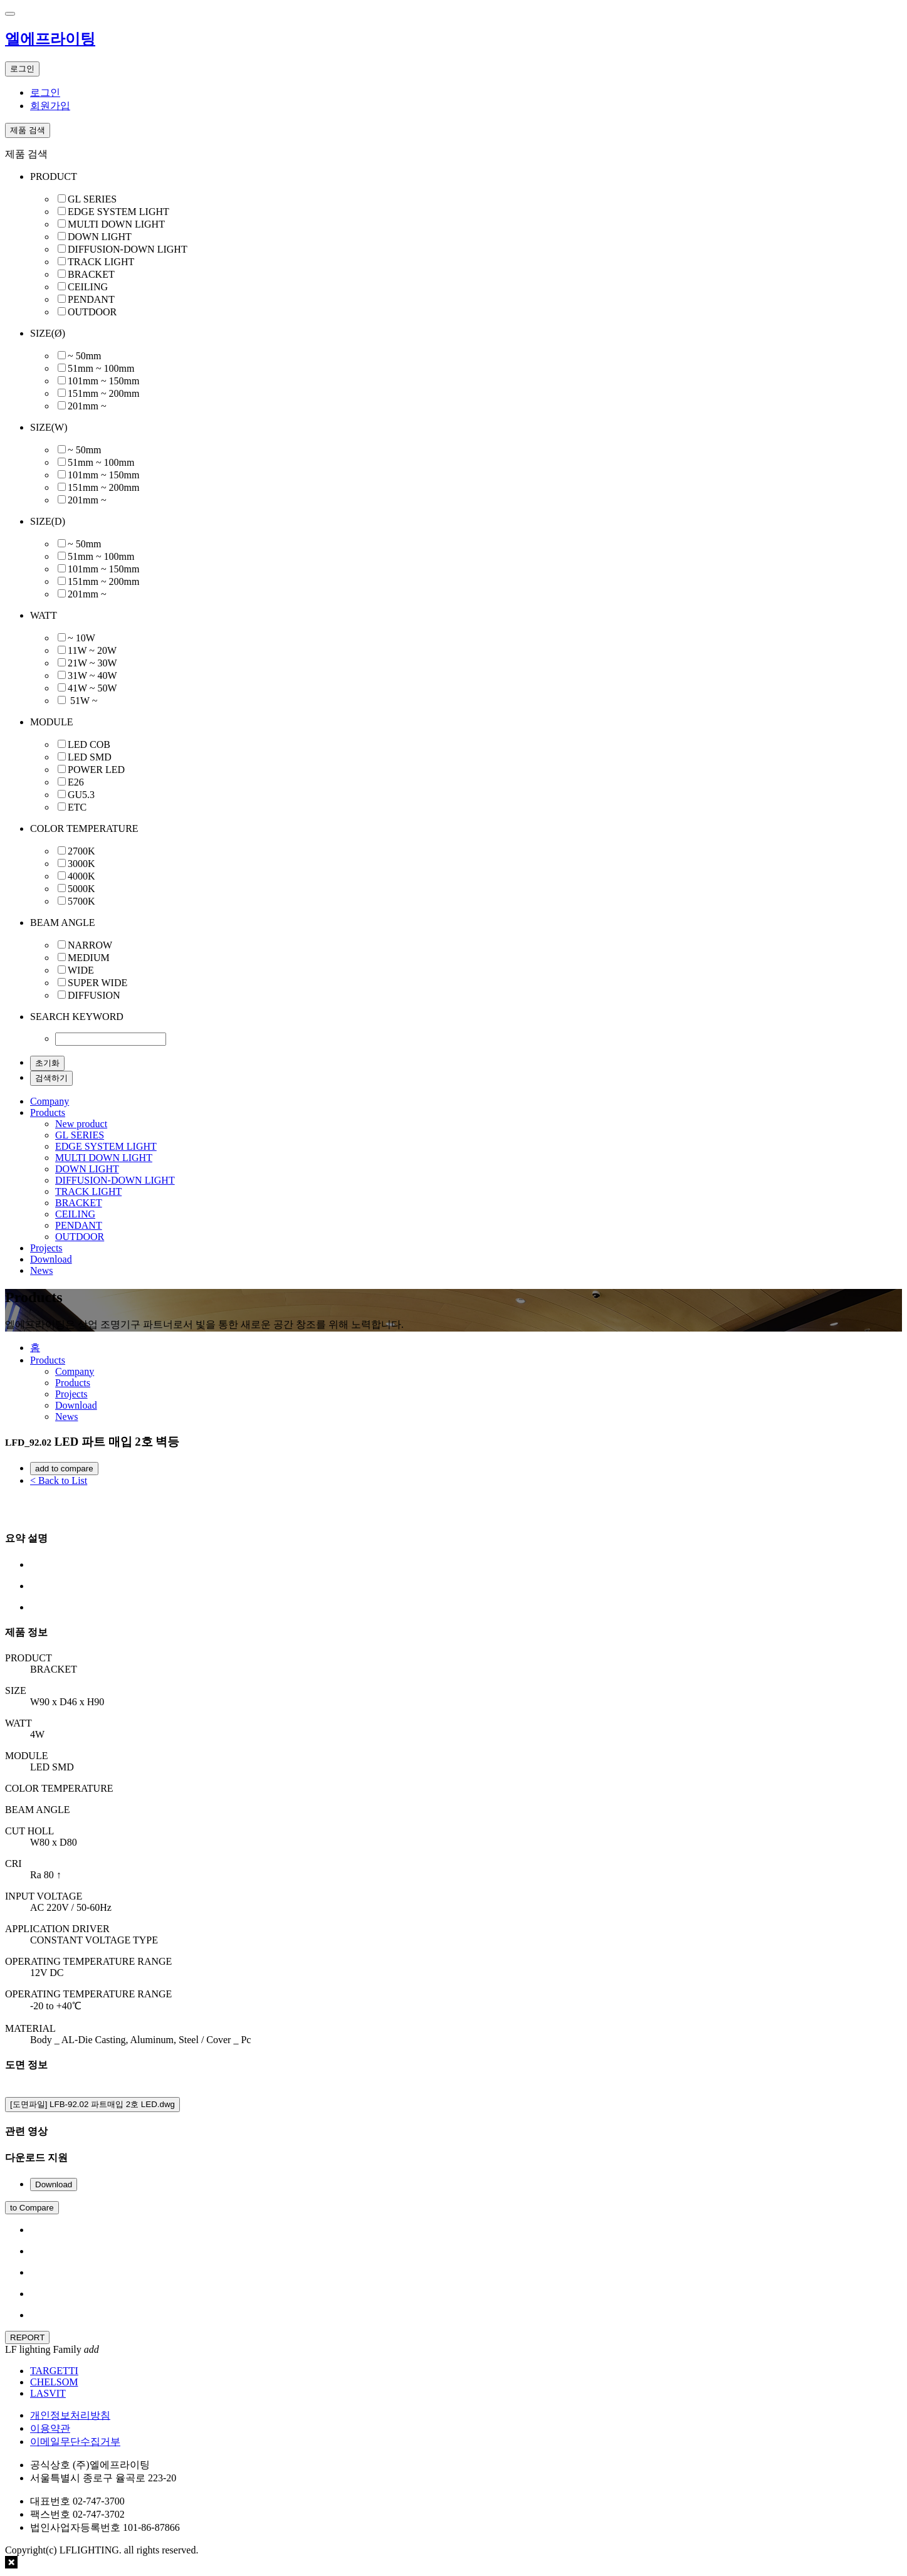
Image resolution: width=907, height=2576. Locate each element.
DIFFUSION (94, 995)
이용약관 (50, 2428)
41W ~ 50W (92, 688)
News (41, 1270)
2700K (81, 851)
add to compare (64, 1468)
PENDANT (91, 299)
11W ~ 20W (92, 650)
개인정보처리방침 (70, 2415)
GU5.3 (81, 794)
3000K (81, 863)
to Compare (32, 2207)
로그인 (45, 92)
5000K (81, 888)
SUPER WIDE (97, 982)
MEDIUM (89, 957)
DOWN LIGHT (100, 236)
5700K (81, 901)
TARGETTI (54, 2370)
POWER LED (96, 769)
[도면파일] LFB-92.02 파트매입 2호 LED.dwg (92, 2104)
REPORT (27, 2337)
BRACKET (91, 274)
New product (81, 1123)
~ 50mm (85, 355)
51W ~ (82, 700)
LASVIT (48, 2393)
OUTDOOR (92, 312)
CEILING (88, 286)
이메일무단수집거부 (75, 2441)
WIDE (81, 970)
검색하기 (51, 1078)
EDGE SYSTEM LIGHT (118, 211)
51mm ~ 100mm (101, 368)
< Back (58, 1480)
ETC (77, 807)
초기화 (47, 1063)
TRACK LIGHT (101, 261)
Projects (46, 1248)
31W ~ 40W (92, 675)
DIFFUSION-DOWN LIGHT (127, 249)
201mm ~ (87, 406)
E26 (76, 782)
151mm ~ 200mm (103, 393)
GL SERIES (92, 199)
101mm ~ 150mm (103, 381)
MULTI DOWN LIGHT (116, 224)
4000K (81, 876)
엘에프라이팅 (50, 39)
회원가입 (50, 105)
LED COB (89, 744)
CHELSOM (54, 2382)
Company (49, 1101)
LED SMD (90, 757)
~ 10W (81, 638)
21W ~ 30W (92, 663)
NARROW (90, 945)
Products (47, 1112)
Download (51, 1259)
